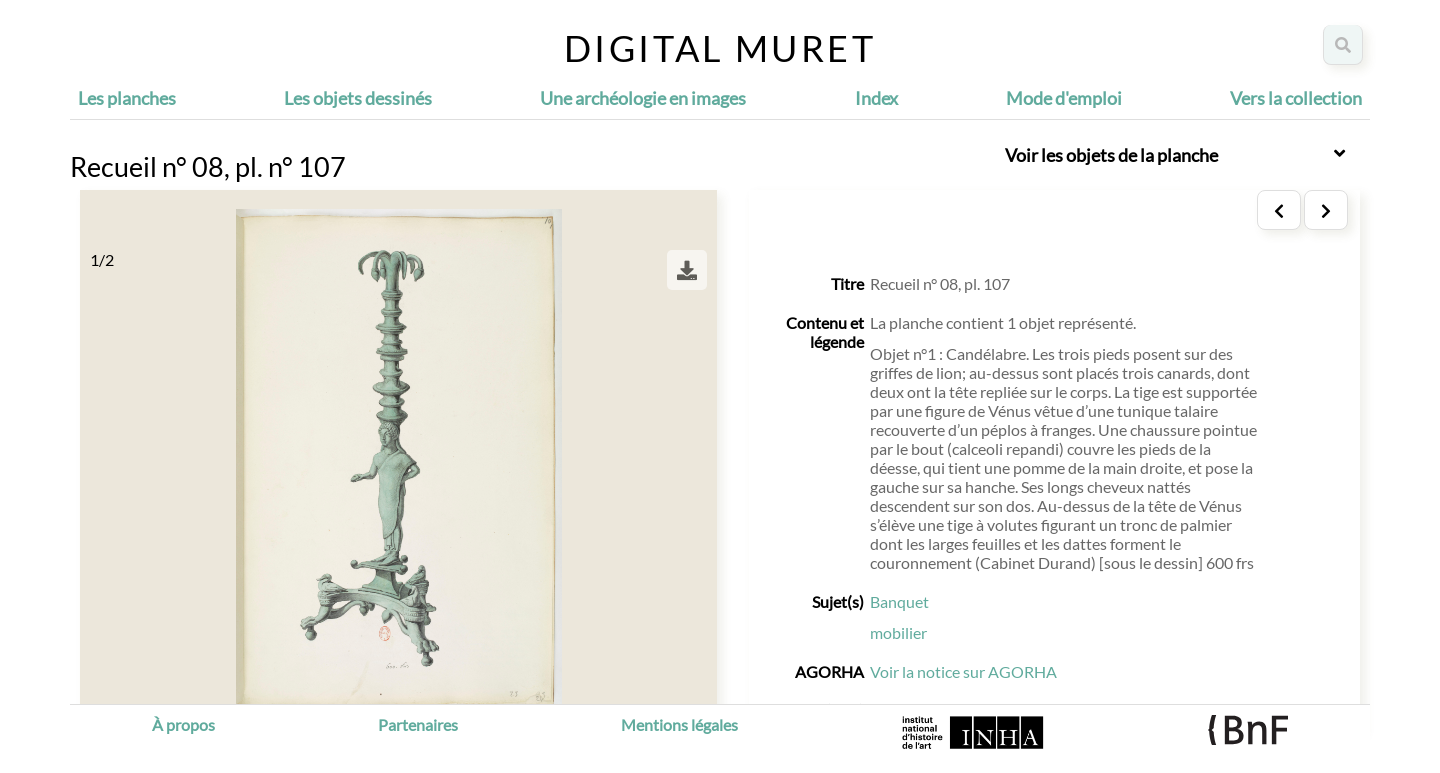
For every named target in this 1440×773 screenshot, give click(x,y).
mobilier (898, 632)
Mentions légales (679, 724)
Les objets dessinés (358, 98)
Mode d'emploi (1064, 98)
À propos (183, 724)
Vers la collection (1296, 98)
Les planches (127, 98)
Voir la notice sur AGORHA (963, 671)
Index (876, 98)
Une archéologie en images (643, 98)
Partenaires (418, 724)
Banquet (899, 601)
